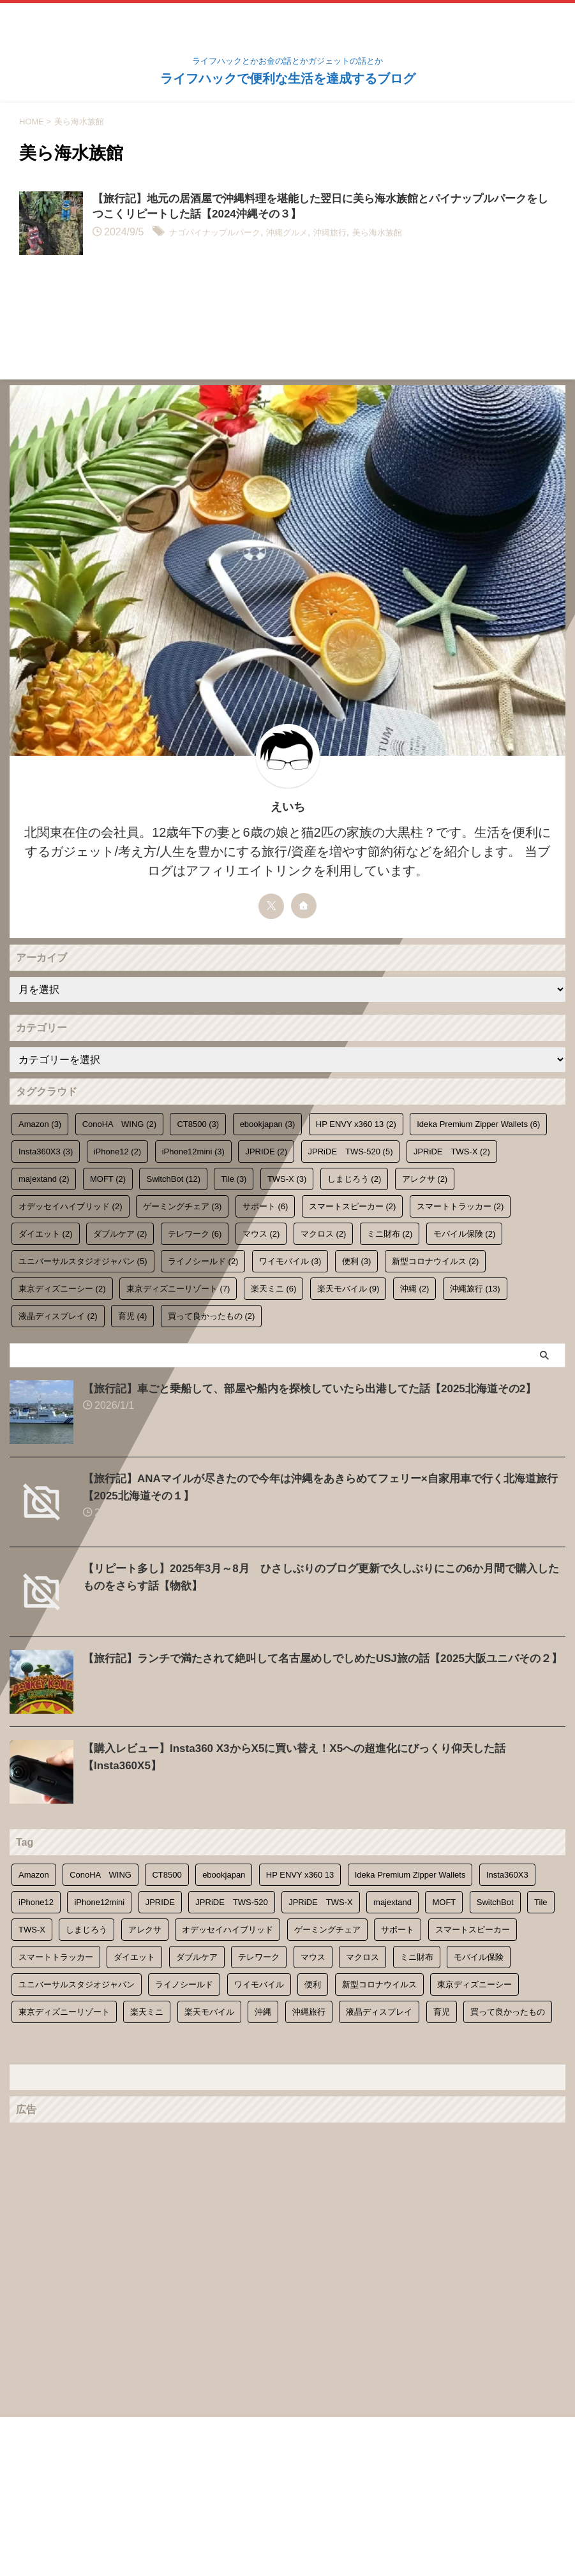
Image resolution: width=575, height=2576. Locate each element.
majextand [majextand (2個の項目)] (44, 1179)
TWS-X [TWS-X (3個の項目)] (286, 1179)
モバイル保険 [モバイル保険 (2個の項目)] (464, 1234)
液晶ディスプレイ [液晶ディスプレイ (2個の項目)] (58, 1316)
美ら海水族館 (421, 234)
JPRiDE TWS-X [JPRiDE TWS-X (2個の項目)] (452, 1151)
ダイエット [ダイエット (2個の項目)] (46, 1234)
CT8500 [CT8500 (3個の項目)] (198, 1124)
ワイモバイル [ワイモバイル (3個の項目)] (290, 1261)
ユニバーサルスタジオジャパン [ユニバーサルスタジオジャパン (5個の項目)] (83, 1261)
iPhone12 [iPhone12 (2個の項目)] (117, 1151)
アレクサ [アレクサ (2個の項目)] (425, 1179)
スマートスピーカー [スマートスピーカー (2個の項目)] (352, 1206)
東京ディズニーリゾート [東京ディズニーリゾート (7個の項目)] (178, 1288)
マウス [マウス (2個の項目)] (261, 1234)
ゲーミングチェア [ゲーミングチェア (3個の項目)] (182, 1206)
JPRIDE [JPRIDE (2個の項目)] (266, 1151)
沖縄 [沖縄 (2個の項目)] (414, 1288)
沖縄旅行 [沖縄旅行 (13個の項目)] (475, 1288)
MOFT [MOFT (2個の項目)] (108, 1179)
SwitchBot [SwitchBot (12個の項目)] (173, 1179)
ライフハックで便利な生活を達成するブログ (287, 78)
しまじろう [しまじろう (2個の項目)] (354, 1179)
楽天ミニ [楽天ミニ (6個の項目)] (274, 1288)
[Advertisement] (281, 2218)
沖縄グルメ (312, 234)
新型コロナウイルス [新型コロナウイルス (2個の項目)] (435, 1261)
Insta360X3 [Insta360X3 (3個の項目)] (46, 1151)
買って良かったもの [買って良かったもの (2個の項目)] (211, 1316)
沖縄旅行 (364, 234)
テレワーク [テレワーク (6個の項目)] (195, 1234)
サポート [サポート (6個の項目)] (265, 1206)
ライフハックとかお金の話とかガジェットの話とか (288, 2516)
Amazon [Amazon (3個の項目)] (40, 1124)
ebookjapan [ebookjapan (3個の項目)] (267, 1124)
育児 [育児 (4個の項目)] (132, 1316)
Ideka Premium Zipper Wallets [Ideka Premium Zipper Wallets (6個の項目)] (478, 1124)
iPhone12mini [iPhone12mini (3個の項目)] (193, 1151)
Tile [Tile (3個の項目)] (233, 1179)
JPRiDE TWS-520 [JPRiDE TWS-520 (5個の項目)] (350, 1151)
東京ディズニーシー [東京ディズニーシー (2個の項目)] (62, 1288)
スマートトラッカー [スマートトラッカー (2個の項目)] (460, 1206)
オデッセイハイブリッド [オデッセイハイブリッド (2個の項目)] (71, 1206)
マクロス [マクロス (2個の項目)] (324, 1234)
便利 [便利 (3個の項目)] (356, 1261)
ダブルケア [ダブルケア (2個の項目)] (120, 1234)
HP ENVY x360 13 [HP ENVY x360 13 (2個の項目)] (356, 1124)
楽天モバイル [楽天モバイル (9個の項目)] (348, 1288)
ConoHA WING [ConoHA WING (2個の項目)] (119, 1124)
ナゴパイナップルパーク (225, 234)
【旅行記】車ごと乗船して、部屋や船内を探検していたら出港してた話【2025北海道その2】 (323, 1388)
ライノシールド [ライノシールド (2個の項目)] (203, 1261)
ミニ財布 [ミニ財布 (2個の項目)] (390, 1234)
